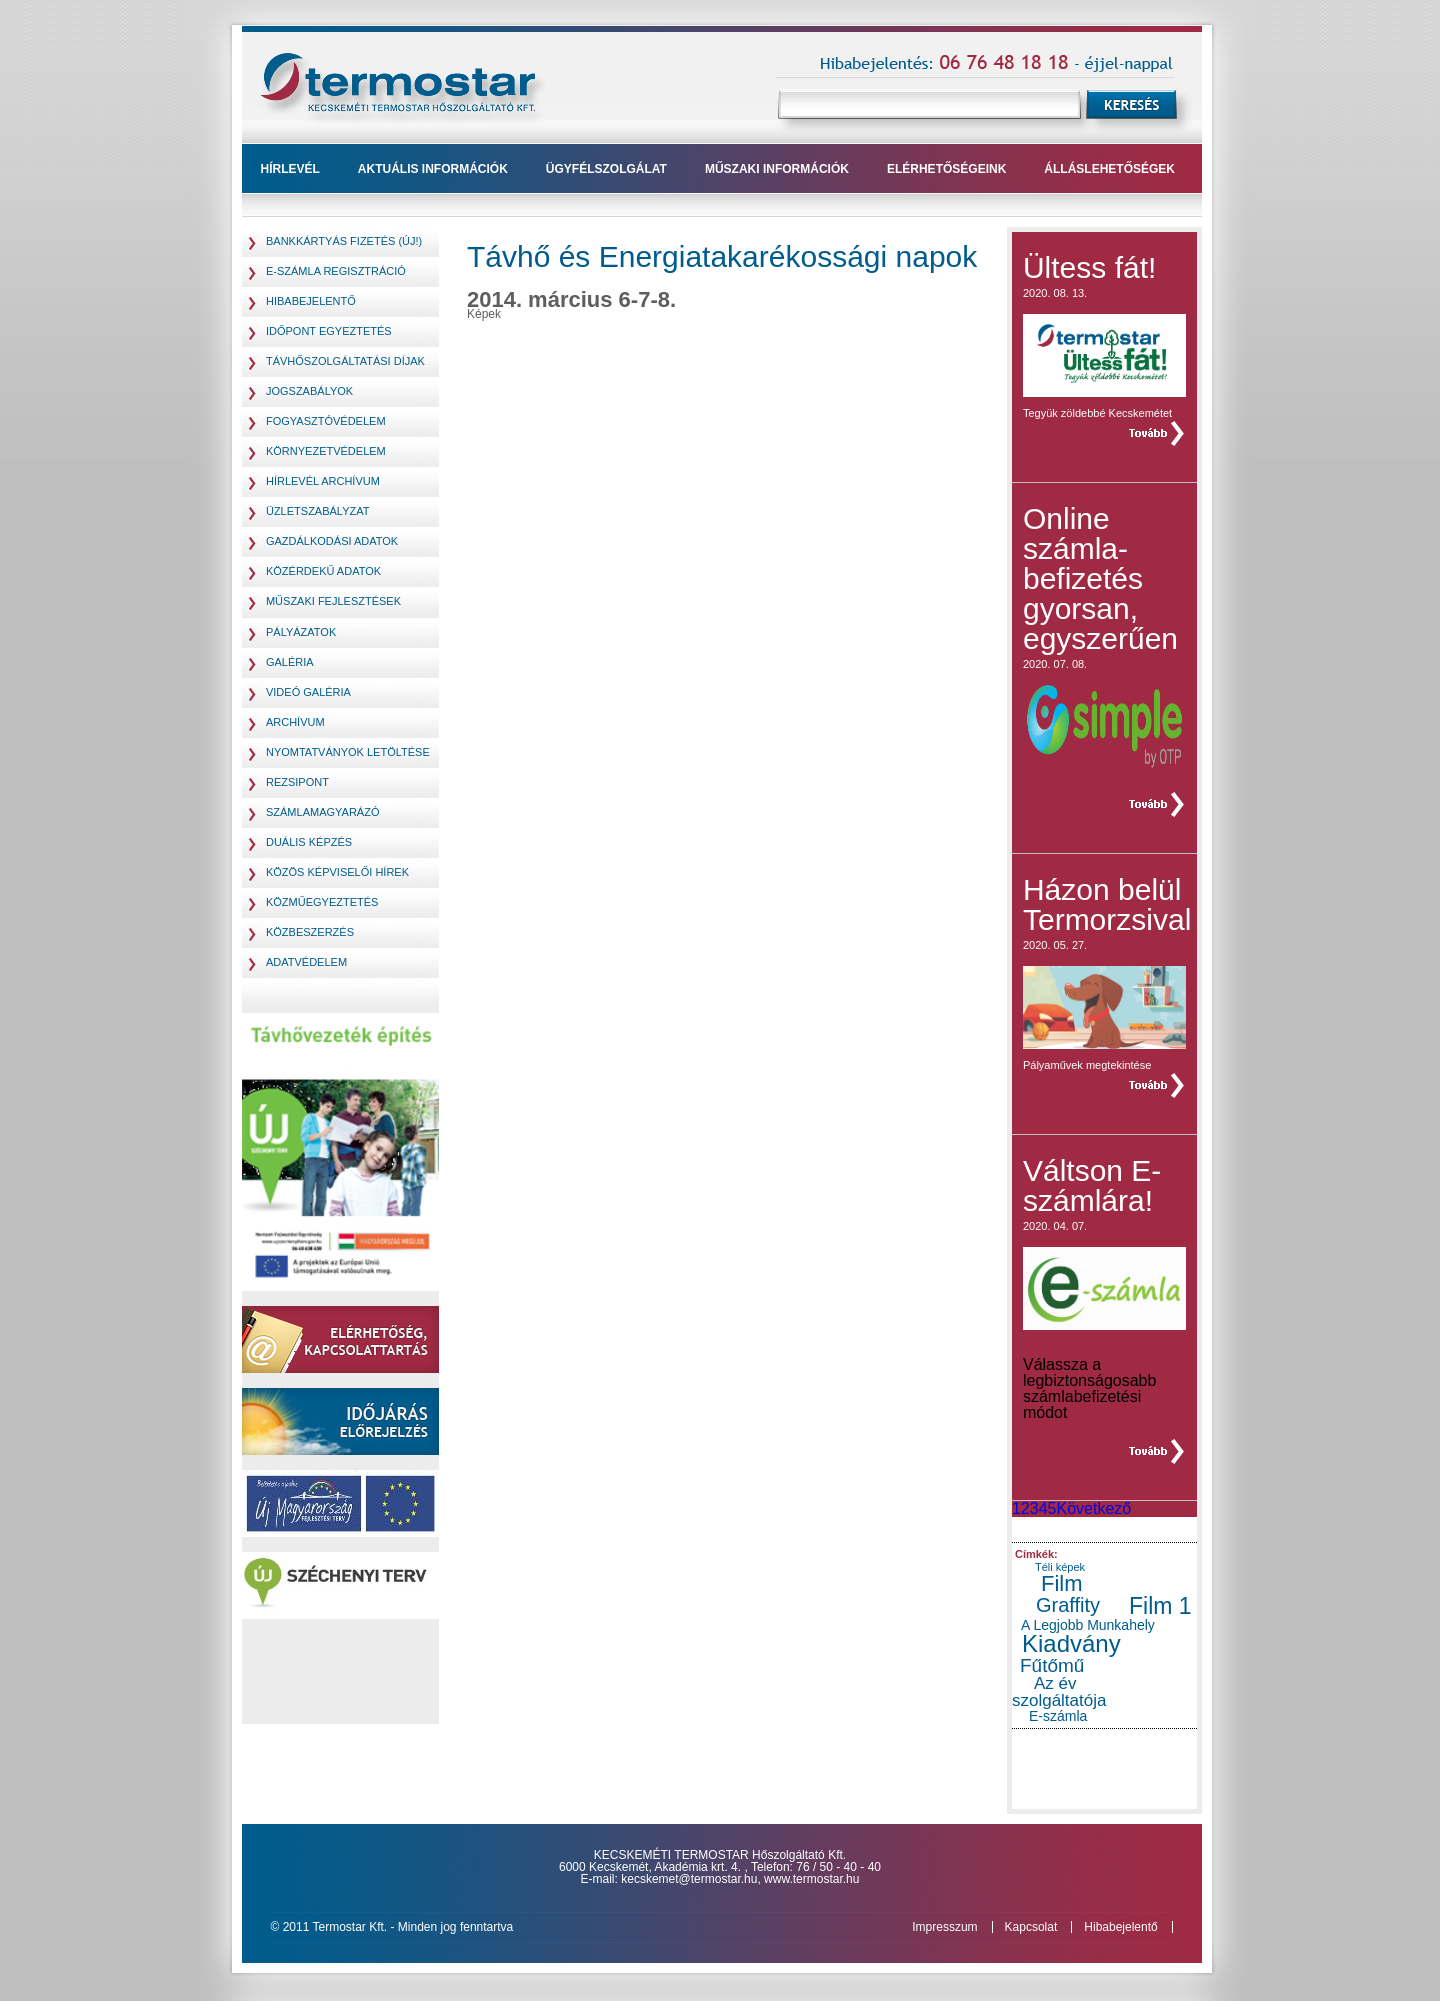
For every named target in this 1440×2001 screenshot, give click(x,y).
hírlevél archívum (323, 481)
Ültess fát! (1089, 267)
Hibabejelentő (311, 301)
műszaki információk (777, 169)
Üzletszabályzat (318, 511)
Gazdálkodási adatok (332, 541)
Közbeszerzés (310, 932)
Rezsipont (297, 782)
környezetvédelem (326, 451)
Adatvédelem (306, 962)
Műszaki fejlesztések (333, 601)
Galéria (290, 662)
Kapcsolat (1031, 1927)
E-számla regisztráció (336, 271)
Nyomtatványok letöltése (348, 752)
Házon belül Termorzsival (1107, 904)
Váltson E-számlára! (1092, 1185)
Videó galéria (308, 692)
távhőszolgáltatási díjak (345, 361)
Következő (1093, 1508)
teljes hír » (1155, 433)
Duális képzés (309, 842)
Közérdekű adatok (323, 571)
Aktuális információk (433, 169)
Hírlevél (290, 169)
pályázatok (301, 632)
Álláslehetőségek (1109, 169)
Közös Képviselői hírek (337, 872)
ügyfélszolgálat (606, 169)
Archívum (295, 722)
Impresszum (944, 1927)
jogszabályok (309, 391)
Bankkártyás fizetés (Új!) (344, 241)
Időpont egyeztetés (329, 331)
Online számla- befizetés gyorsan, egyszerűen (1100, 578)
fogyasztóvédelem (326, 421)
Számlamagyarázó (322, 812)
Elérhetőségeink (946, 169)
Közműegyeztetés (322, 902)
